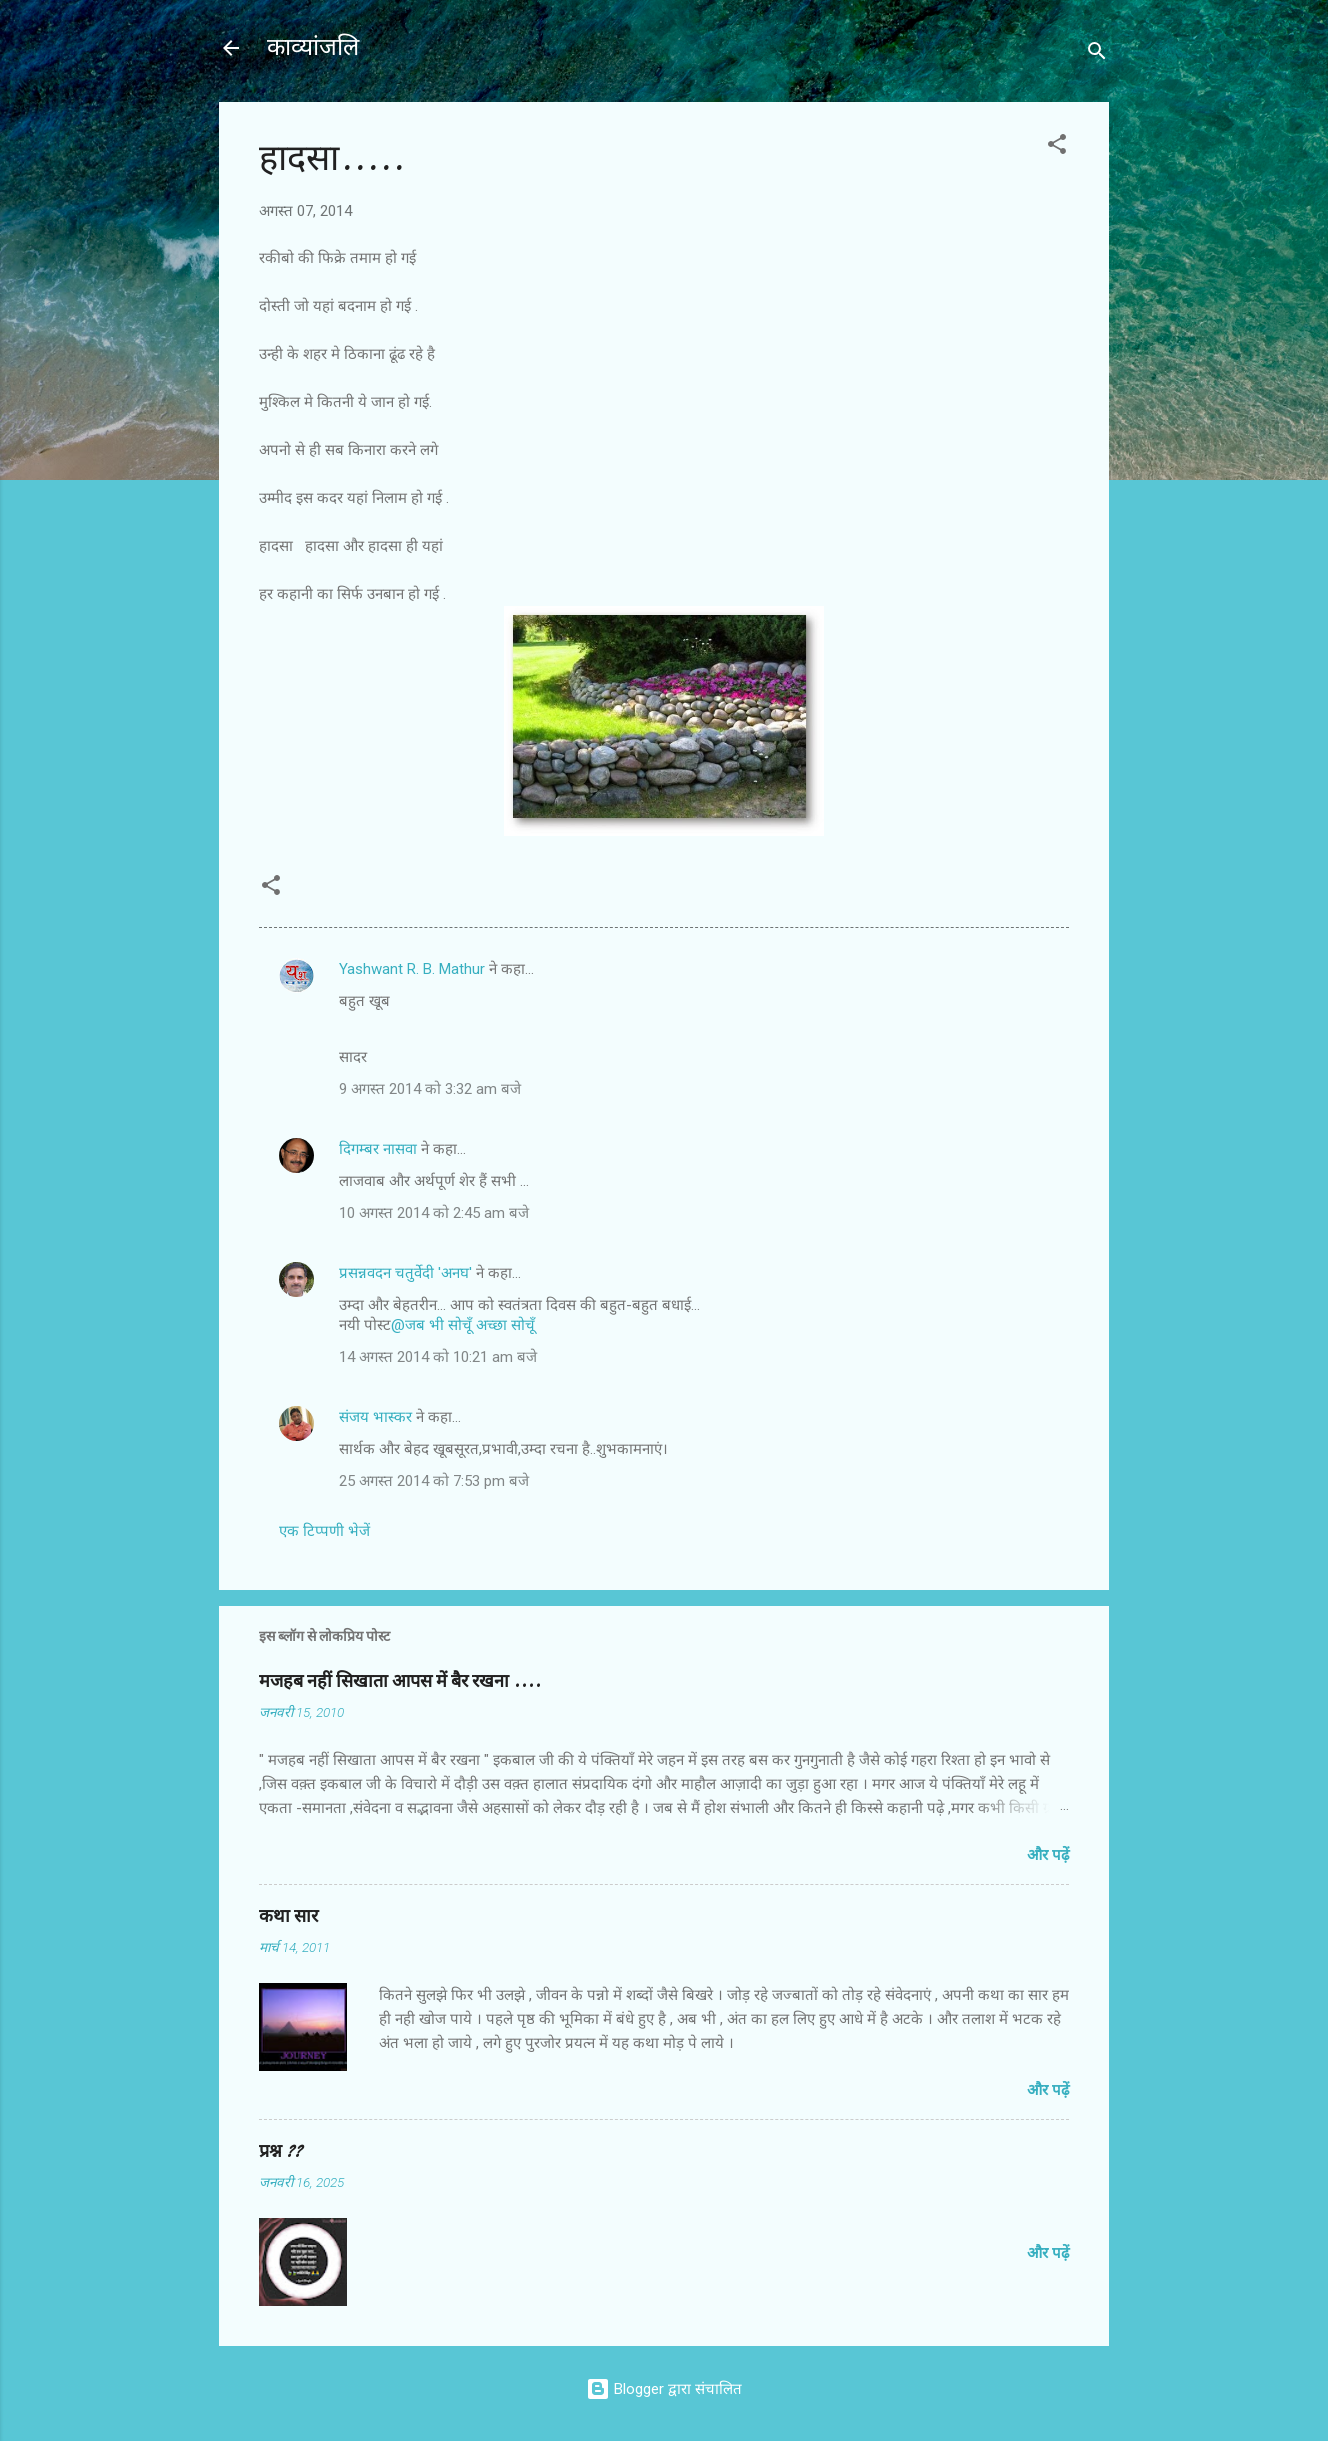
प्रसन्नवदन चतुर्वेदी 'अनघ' (407, 1273)
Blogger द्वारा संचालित (664, 2389)
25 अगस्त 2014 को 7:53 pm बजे (434, 1481)
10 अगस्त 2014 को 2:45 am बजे (434, 1213)
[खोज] (1097, 54)
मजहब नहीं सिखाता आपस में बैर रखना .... (400, 1681)
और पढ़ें (1048, 1855)
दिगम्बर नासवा (378, 1149)
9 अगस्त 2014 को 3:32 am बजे (430, 1089)
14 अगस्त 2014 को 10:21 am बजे (438, 1357)
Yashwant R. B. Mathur (412, 969)
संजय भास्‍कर (377, 1417)
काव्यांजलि (313, 47)
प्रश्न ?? (280, 2151)
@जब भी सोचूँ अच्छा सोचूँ (463, 1325)
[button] (1057, 147)
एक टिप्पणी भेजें (324, 1531)
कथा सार (288, 1916)
